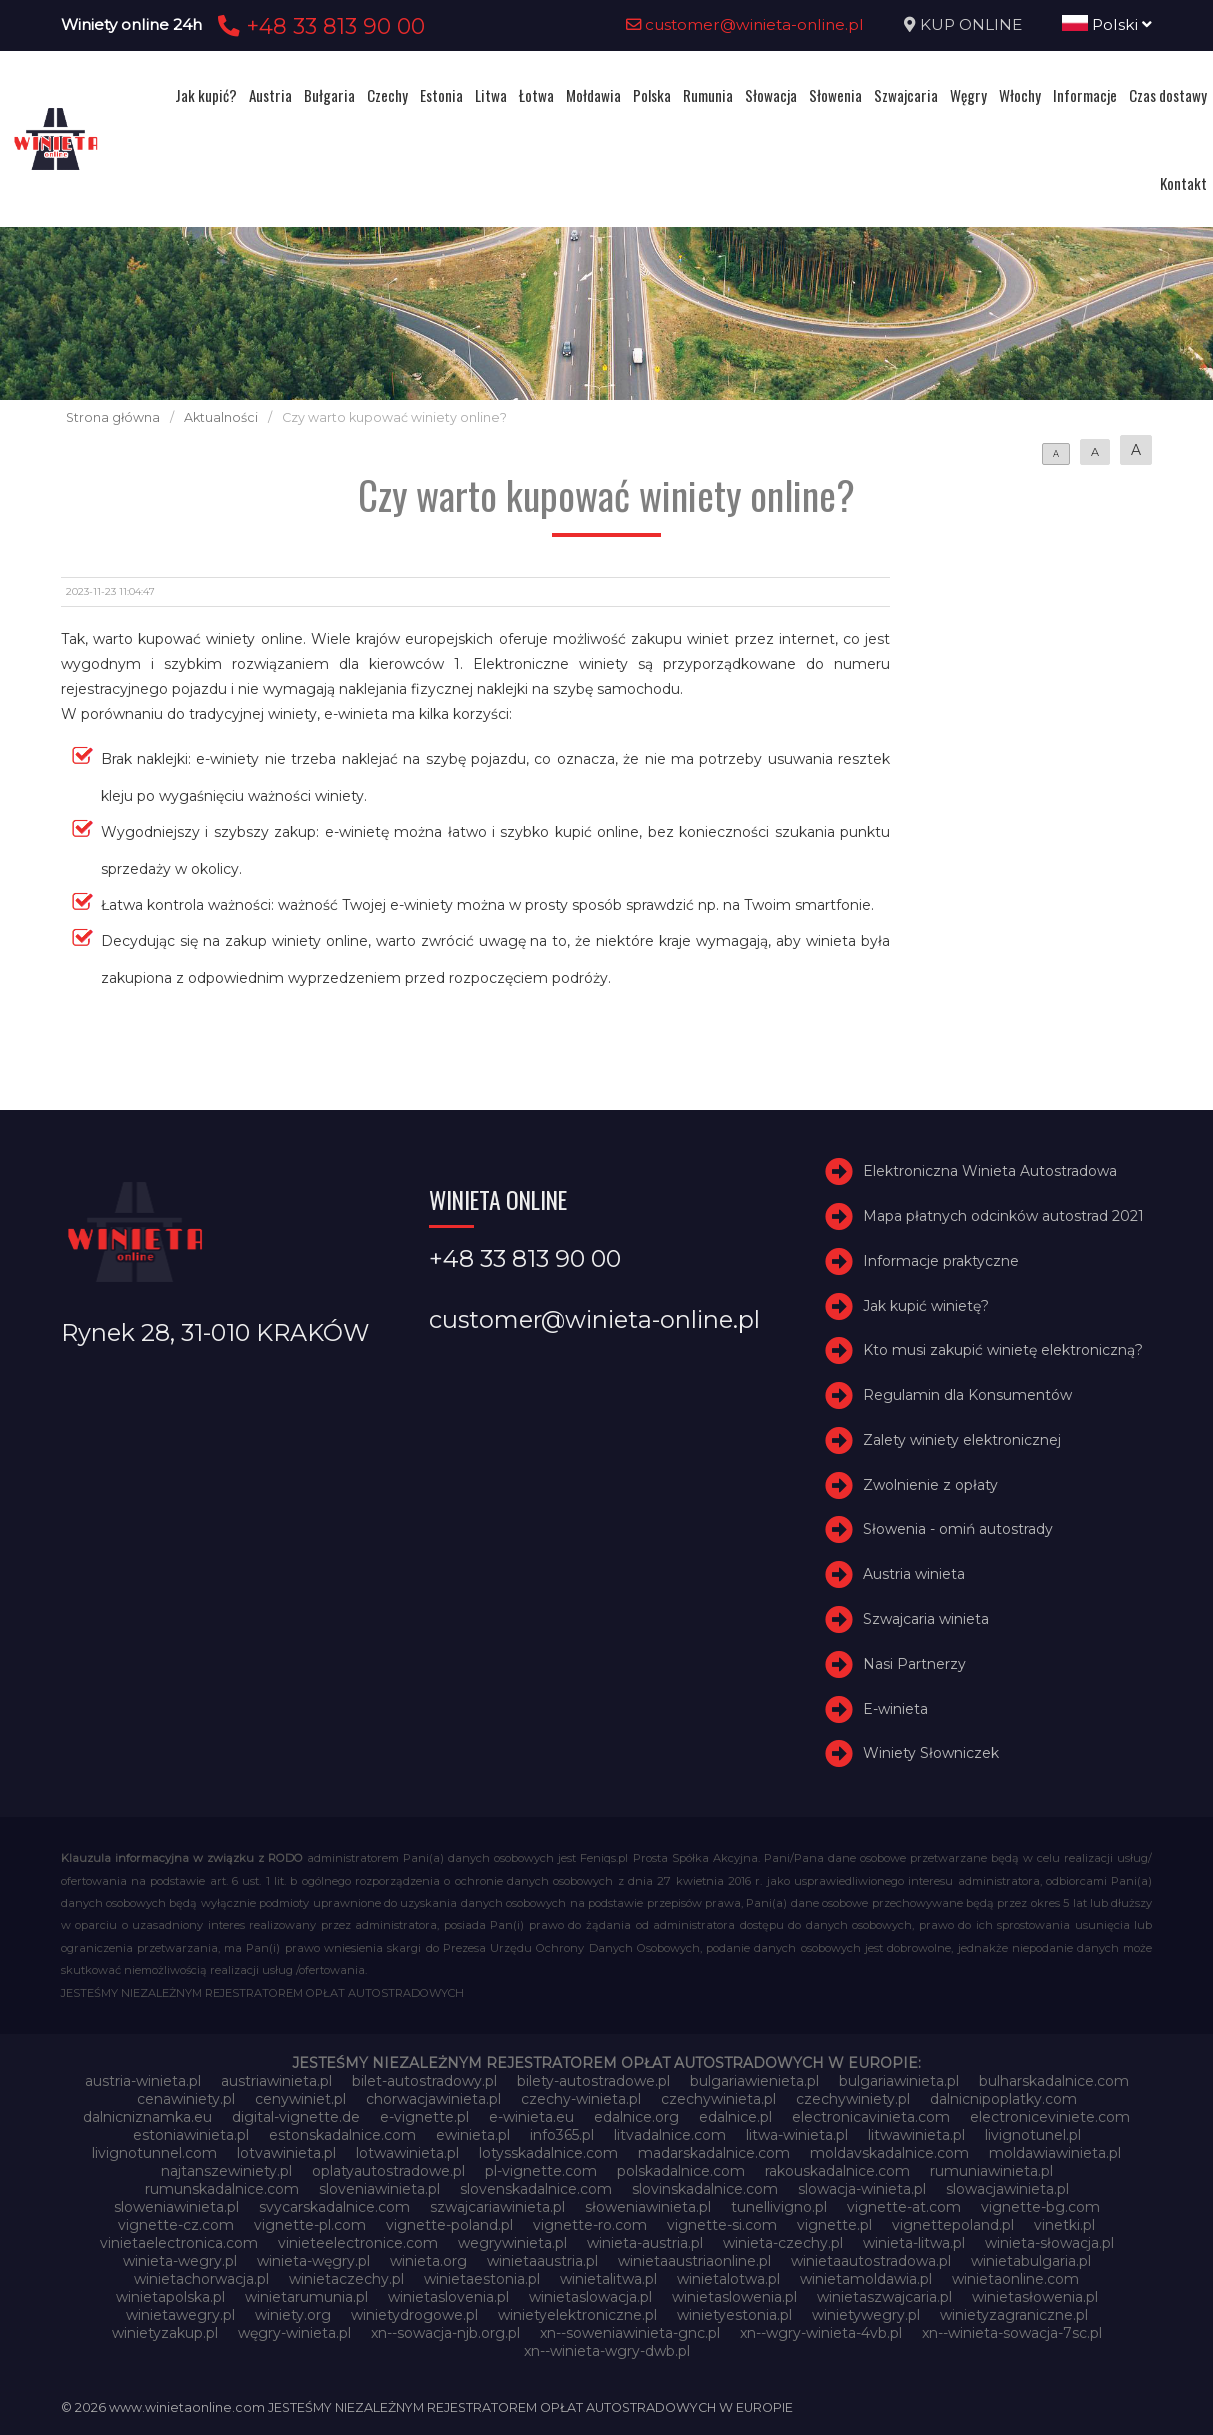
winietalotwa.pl (728, 2279)
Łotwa (536, 95)
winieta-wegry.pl (180, 2261)
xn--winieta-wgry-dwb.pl (607, 2351)
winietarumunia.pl (306, 2297)
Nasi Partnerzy (914, 1664)
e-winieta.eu (531, 2117)
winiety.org (293, 2315)
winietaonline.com (1015, 2279)
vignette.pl (834, 2225)
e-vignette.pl (424, 2117)
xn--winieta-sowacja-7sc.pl (1012, 2333)
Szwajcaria (906, 95)
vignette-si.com (722, 2225)
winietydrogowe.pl (414, 2315)
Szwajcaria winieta (926, 1619)
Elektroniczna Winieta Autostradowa (990, 1171)
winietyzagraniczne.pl (1014, 2315)
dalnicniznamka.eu (147, 2117)
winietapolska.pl (170, 2297)
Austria (270, 95)
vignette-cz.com (176, 2225)
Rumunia (708, 95)
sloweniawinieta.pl (176, 2207)
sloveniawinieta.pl (379, 2189)
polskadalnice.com (681, 2171)
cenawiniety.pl (186, 2099)
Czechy (387, 95)
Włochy (1020, 95)
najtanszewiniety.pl (226, 2171)
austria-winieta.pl (143, 2081)
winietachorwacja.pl (201, 2279)
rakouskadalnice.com (837, 2171)
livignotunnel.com (154, 2153)
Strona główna (113, 417)
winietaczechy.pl (346, 2279)
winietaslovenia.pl (448, 2297)
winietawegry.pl (180, 2315)
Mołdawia (593, 95)
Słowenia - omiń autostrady (958, 1530)
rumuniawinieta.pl (991, 2171)
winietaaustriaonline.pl (694, 2261)
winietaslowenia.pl (734, 2297)
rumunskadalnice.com (222, 2189)
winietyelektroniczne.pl (577, 2315)
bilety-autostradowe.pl (593, 2081)
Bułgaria (329, 95)
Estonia (441, 95)
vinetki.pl (1064, 2225)
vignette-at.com (904, 2207)
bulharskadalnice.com (1054, 2081)
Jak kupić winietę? (926, 1306)
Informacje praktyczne (941, 1261)
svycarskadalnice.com (334, 2207)
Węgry (968, 95)
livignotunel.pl (1033, 2135)
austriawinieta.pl (276, 2081)
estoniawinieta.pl (191, 2135)
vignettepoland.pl (953, 2225)
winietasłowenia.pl (1035, 2297)
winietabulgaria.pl (1031, 2261)
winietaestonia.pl (482, 2279)
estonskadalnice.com (342, 2135)
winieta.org (428, 2261)
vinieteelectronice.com (358, 2243)
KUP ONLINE (971, 24)
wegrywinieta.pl (512, 2243)
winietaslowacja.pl (590, 2297)
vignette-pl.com (310, 2225)
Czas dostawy (1168, 95)
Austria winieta (914, 1574)
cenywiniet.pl (300, 2099)
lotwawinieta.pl (407, 2153)
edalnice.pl (735, 2117)
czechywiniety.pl (853, 2099)
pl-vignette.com (541, 2171)
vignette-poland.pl (449, 2225)
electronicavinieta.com (871, 2117)
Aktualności (221, 417)
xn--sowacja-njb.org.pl (445, 2333)
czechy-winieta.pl (581, 2099)
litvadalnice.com (670, 2135)
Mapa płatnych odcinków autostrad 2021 (1003, 1216)
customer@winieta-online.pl (745, 24)
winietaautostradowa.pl (871, 2261)
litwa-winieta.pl (797, 2135)
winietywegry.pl (866, 2315)
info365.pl (562, 2135)
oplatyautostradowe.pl (388, 2171)
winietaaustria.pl (542, 2261)
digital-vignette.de (296, 2117)
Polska (652, 95)
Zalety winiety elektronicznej (962, 1440)
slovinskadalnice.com (705, 2189)
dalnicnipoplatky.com (1003, 2099)
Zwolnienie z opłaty (930, 1485)
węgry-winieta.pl (294, 2333)
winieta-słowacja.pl (1049, 2243)
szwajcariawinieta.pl (497, 2207)
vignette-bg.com (1040, 2207)
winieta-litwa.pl (914, 2243)
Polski (1107, 24)
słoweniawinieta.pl (648, 2207)
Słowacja (771, 95)
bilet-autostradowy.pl (424, 2081)
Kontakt (1183, 183)
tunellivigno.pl (779, 2207)
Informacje (1085, 95)
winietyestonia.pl (734, 2315)
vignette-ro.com (590, 2225)
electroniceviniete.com (1050, 2117)
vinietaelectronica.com (179, 2243)
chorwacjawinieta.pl (433, 2099)
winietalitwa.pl (608, 2279)
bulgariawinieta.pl (899, 2081)
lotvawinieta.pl (286, 2153)
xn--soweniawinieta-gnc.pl (630, 2333)
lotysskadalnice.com (548, 2153)
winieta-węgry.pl (313, 2261)
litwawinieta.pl (916, 2135)
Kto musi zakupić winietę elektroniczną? (1003, 1350)
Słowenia (835, 95)
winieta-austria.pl (645, 2243)
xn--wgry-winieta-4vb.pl (821, 2333)
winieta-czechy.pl (783, 2243)
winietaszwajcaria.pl (884, 2297)
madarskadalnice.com (714, 2153)
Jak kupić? (206, 95)
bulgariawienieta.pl (754, 2081)
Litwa (491, 95)
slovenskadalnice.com (536, 2189)
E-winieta (895, 1709)
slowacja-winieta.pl (862, 2189)
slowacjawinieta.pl (1007, 2189)
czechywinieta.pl (718, 2099)
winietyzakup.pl (165, 2333)
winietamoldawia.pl (866, 2279)
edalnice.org (636, 2117)
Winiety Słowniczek (931, 1754)
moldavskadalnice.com (889, 2153)
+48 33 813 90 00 (318, 26)
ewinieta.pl (473, 2135)
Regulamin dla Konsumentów (967, 1395)
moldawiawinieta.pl (1055, 2153)
